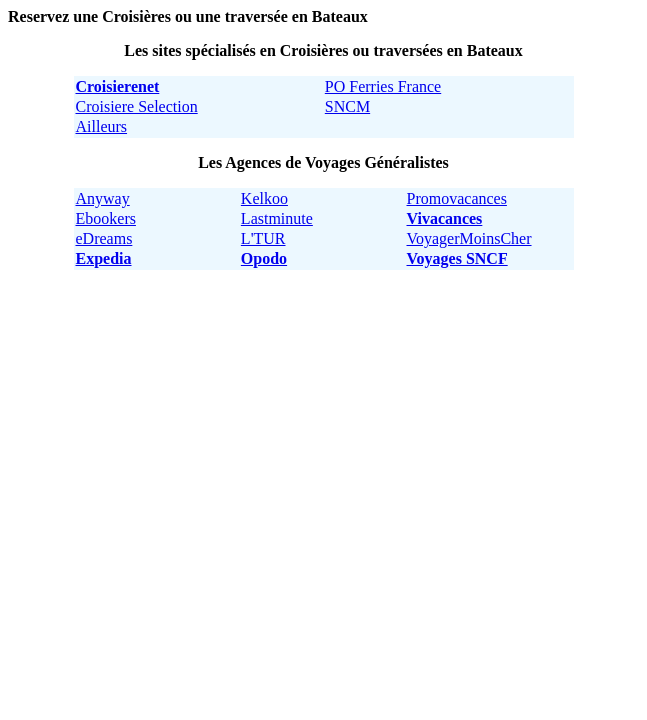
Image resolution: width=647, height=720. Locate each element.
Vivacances (445, 218)
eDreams (104, 238)
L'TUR (263, 238)
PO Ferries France (383, 86)
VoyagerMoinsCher (469, 238)
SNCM (347, 106)
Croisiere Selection (137, 106)
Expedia (104, 258)
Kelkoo (264, 198)
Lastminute (277, 218)
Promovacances (457, 198)
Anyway (103, 198)
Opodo (264, 258)
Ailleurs (102, 126)
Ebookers (106, 218)
